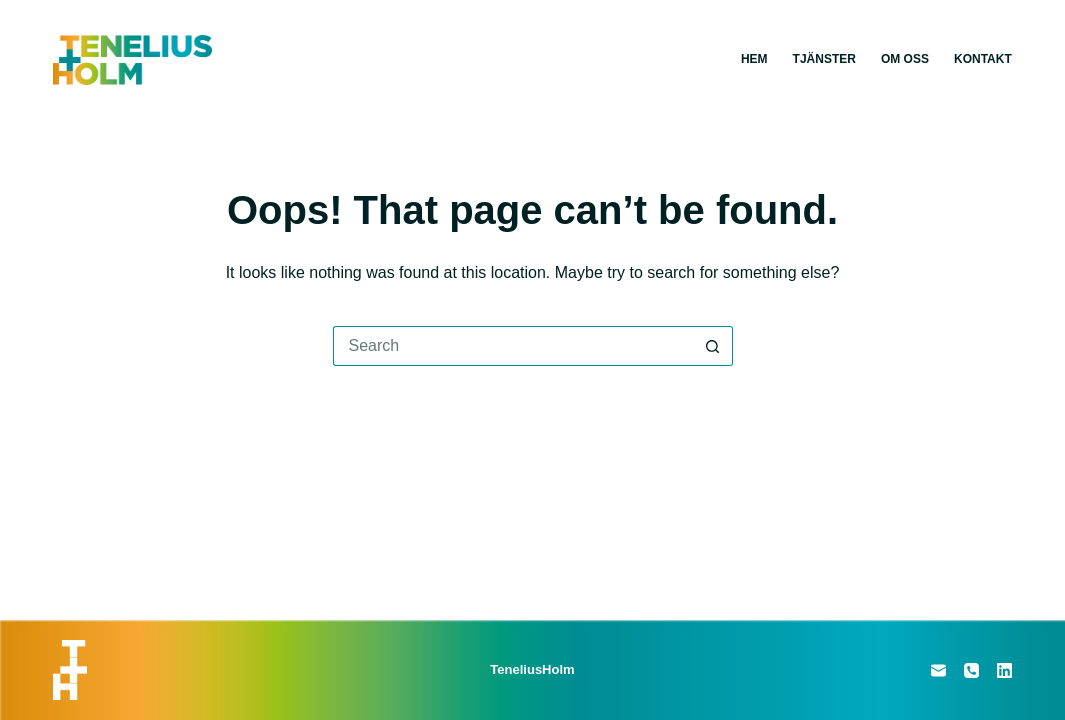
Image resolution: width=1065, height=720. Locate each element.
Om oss (905, 59)
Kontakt (983, 59)
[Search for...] (513, 346)
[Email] (938, 670)
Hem (754, 59)
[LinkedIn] (1004, 670)
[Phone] (971, 670)
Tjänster (824, 59)
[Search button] (713, 346)
